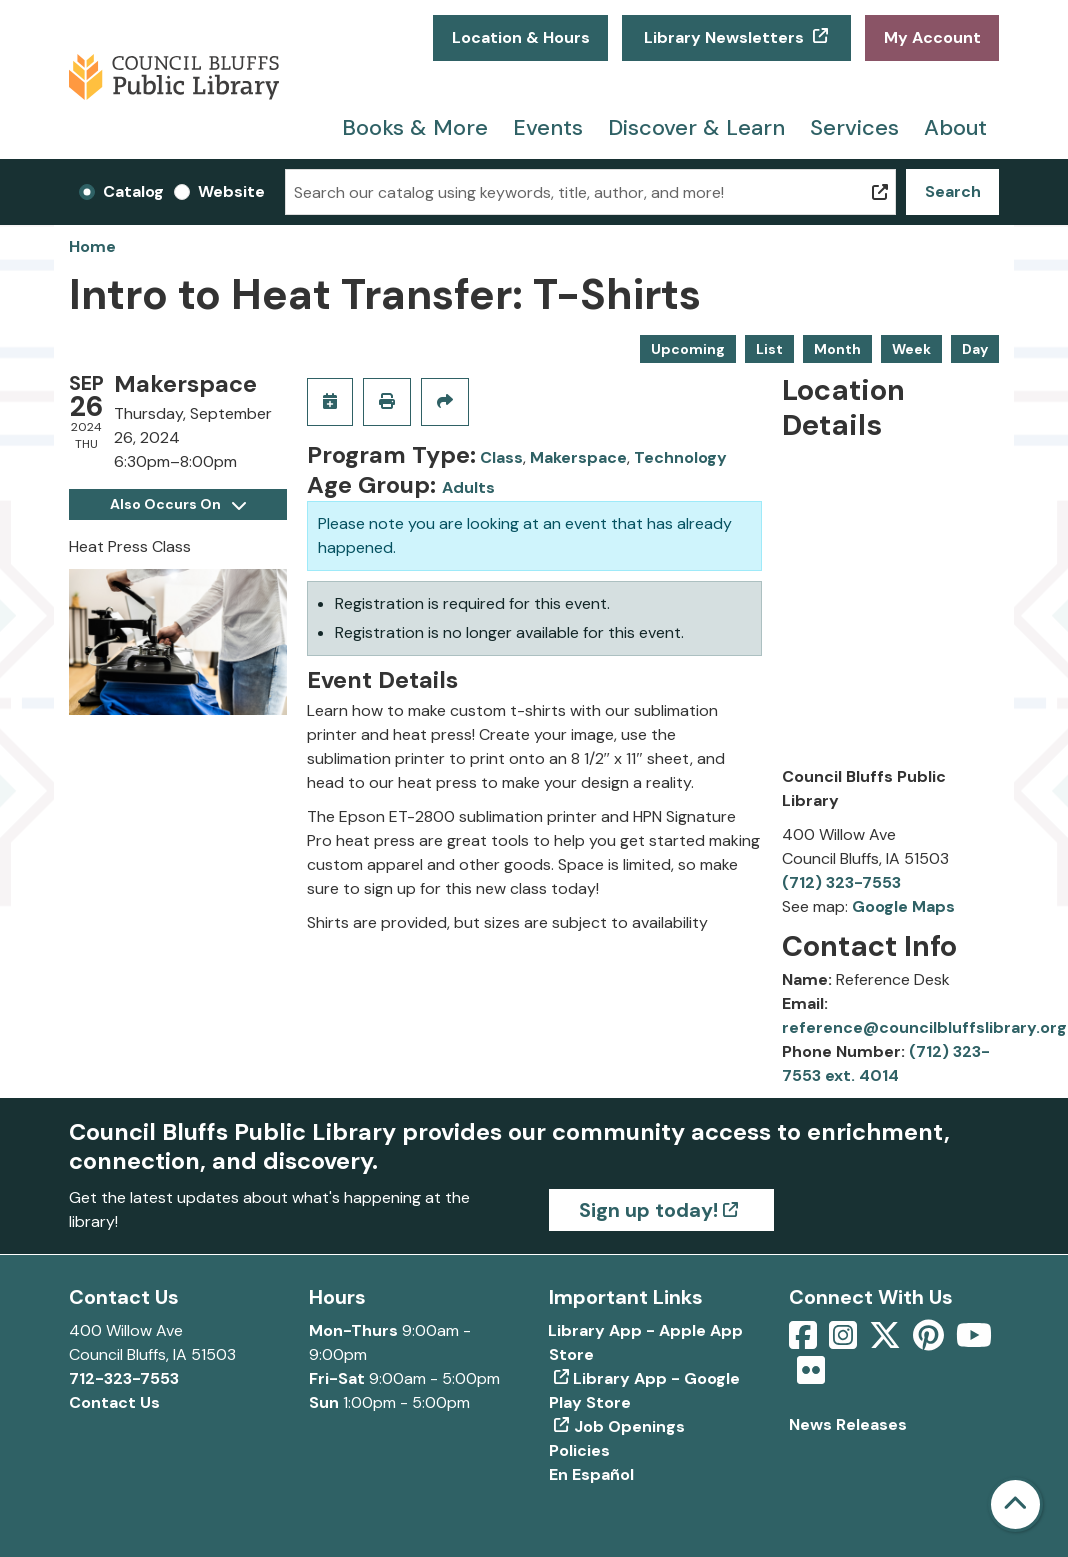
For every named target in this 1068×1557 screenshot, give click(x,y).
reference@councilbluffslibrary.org (924, 1027)
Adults (468, 487)
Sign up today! (648, 1210)
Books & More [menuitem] (415, 127)
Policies (579, 1450)
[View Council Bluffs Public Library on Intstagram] (845, 1341)
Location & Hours (521, 37)
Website (231, 191)
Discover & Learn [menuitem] (696, 127)
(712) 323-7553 (841, 882)
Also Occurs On (178, 504)
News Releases (848, 1424)
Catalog (133, 191)
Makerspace (578, 457)
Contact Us (114, 1402)
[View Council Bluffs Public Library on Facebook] (805, 1341)
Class (501, 457)
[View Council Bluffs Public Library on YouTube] (974, 1341)
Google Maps (903, 906)
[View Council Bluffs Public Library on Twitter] (887, 1341)
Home (92, 246)
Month (837, 349)
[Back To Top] (1015, 1504)
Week (911, 349)
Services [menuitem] (854, 127)
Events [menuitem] (548, 127)
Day (975, 349)
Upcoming (688, 349)
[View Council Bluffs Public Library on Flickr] (811, 1376)
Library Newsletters (724, 37)
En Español (591, 1474)
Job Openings (629, 1426)
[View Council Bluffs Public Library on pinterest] (930, 1341)
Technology (680, 457)
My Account (932, 37)
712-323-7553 (124, 1378)
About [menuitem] (955, 127)
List (769, 349)
